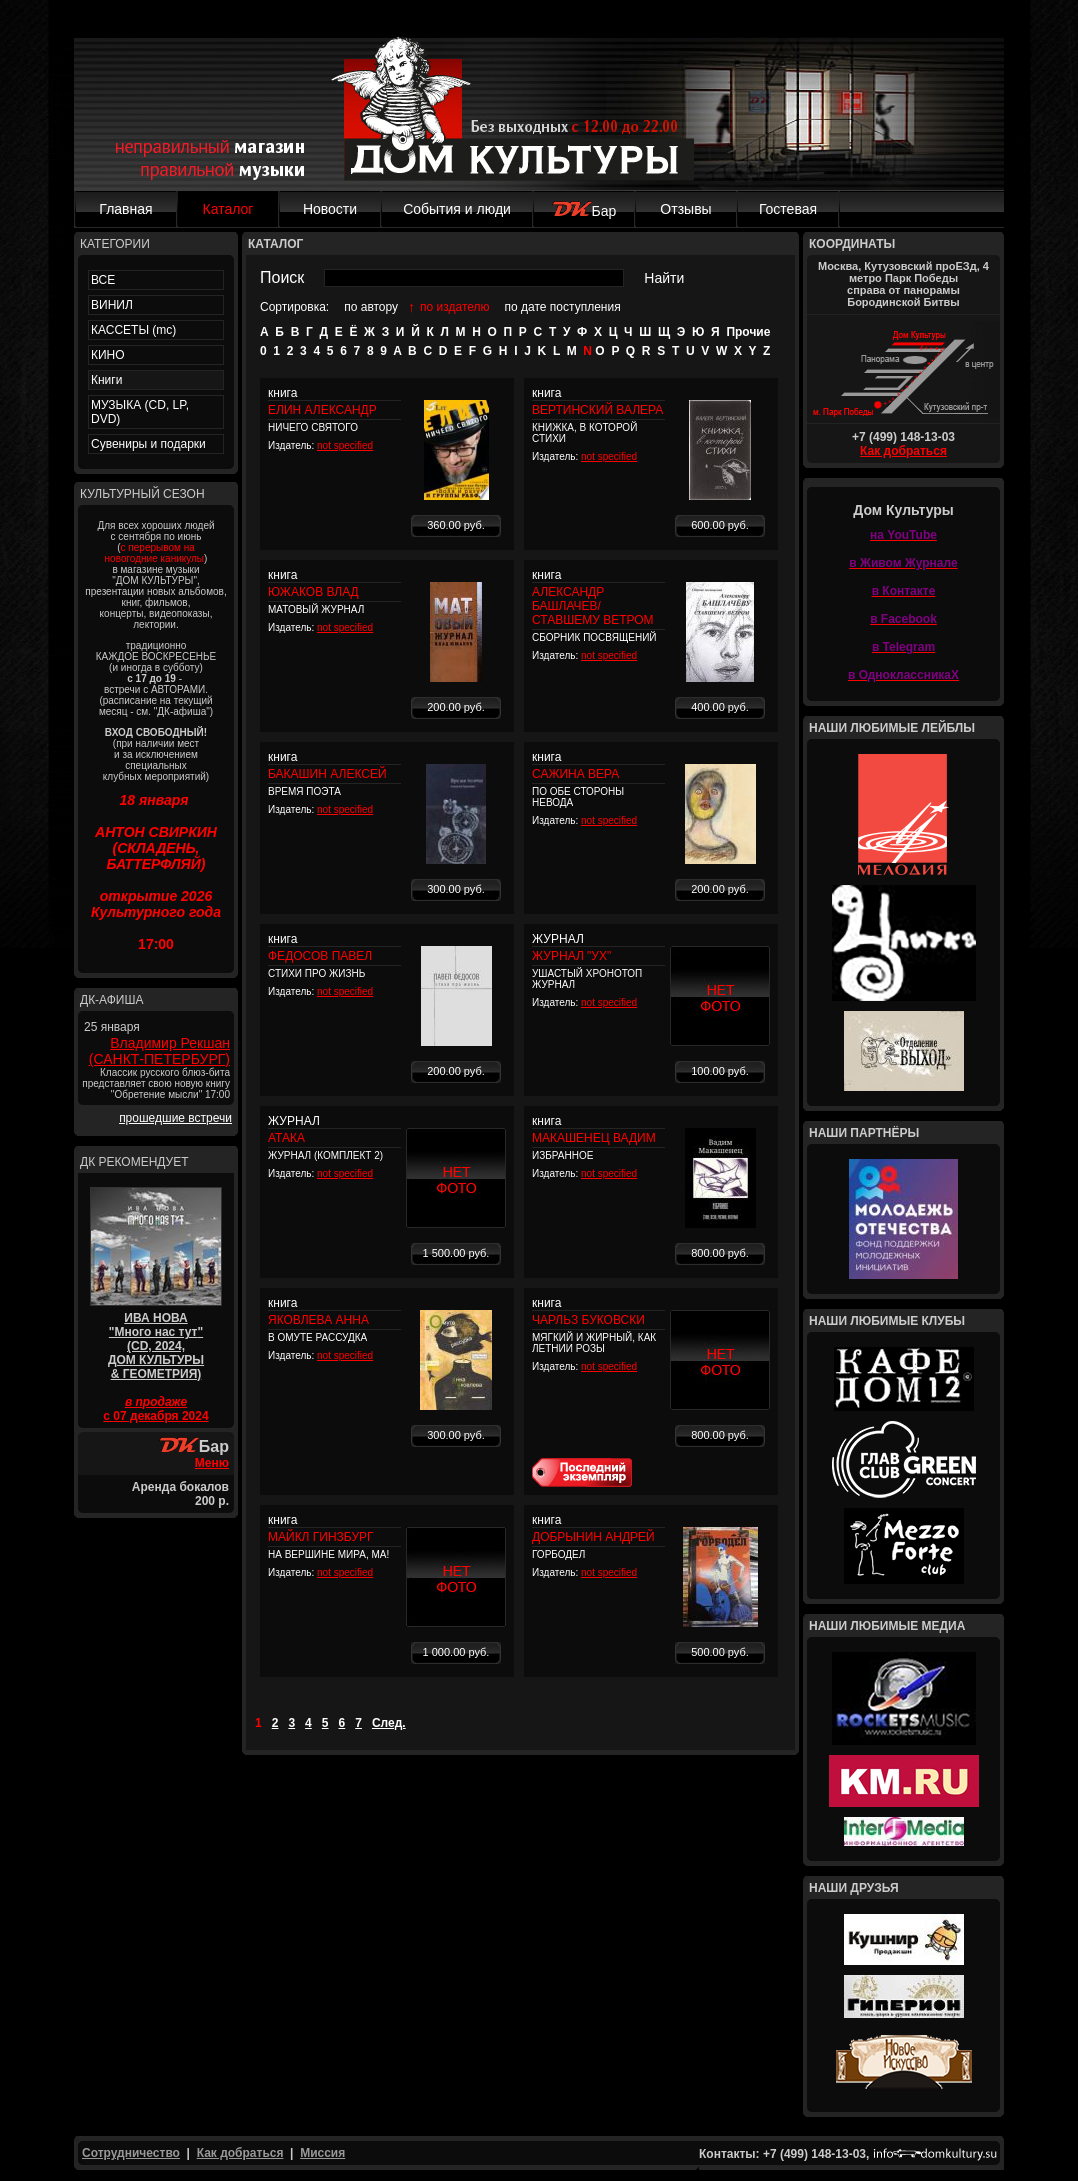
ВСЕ (103, 280)
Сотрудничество (131, 2153)
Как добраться (903, 451)
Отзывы (685, 209)
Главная (125, 209)
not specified (345, 445)
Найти (664, 278)
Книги (106, 380)
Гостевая (788, 209)
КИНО (108, 355)
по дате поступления (563, 307)
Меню (212, 1463)
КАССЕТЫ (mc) (133, 330)
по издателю (455, 307)
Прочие (748, 332)
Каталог (228, 209)
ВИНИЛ (112, 305)
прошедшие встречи (175, 1118)
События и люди (457, 209)
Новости (330, 209)
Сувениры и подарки (148, 444)
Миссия (322, 2153)
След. (389, 1723)
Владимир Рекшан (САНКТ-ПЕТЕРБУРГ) (159, 1051)
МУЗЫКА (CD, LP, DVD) (140, 412)
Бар (584, 211)
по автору (371, 307)
